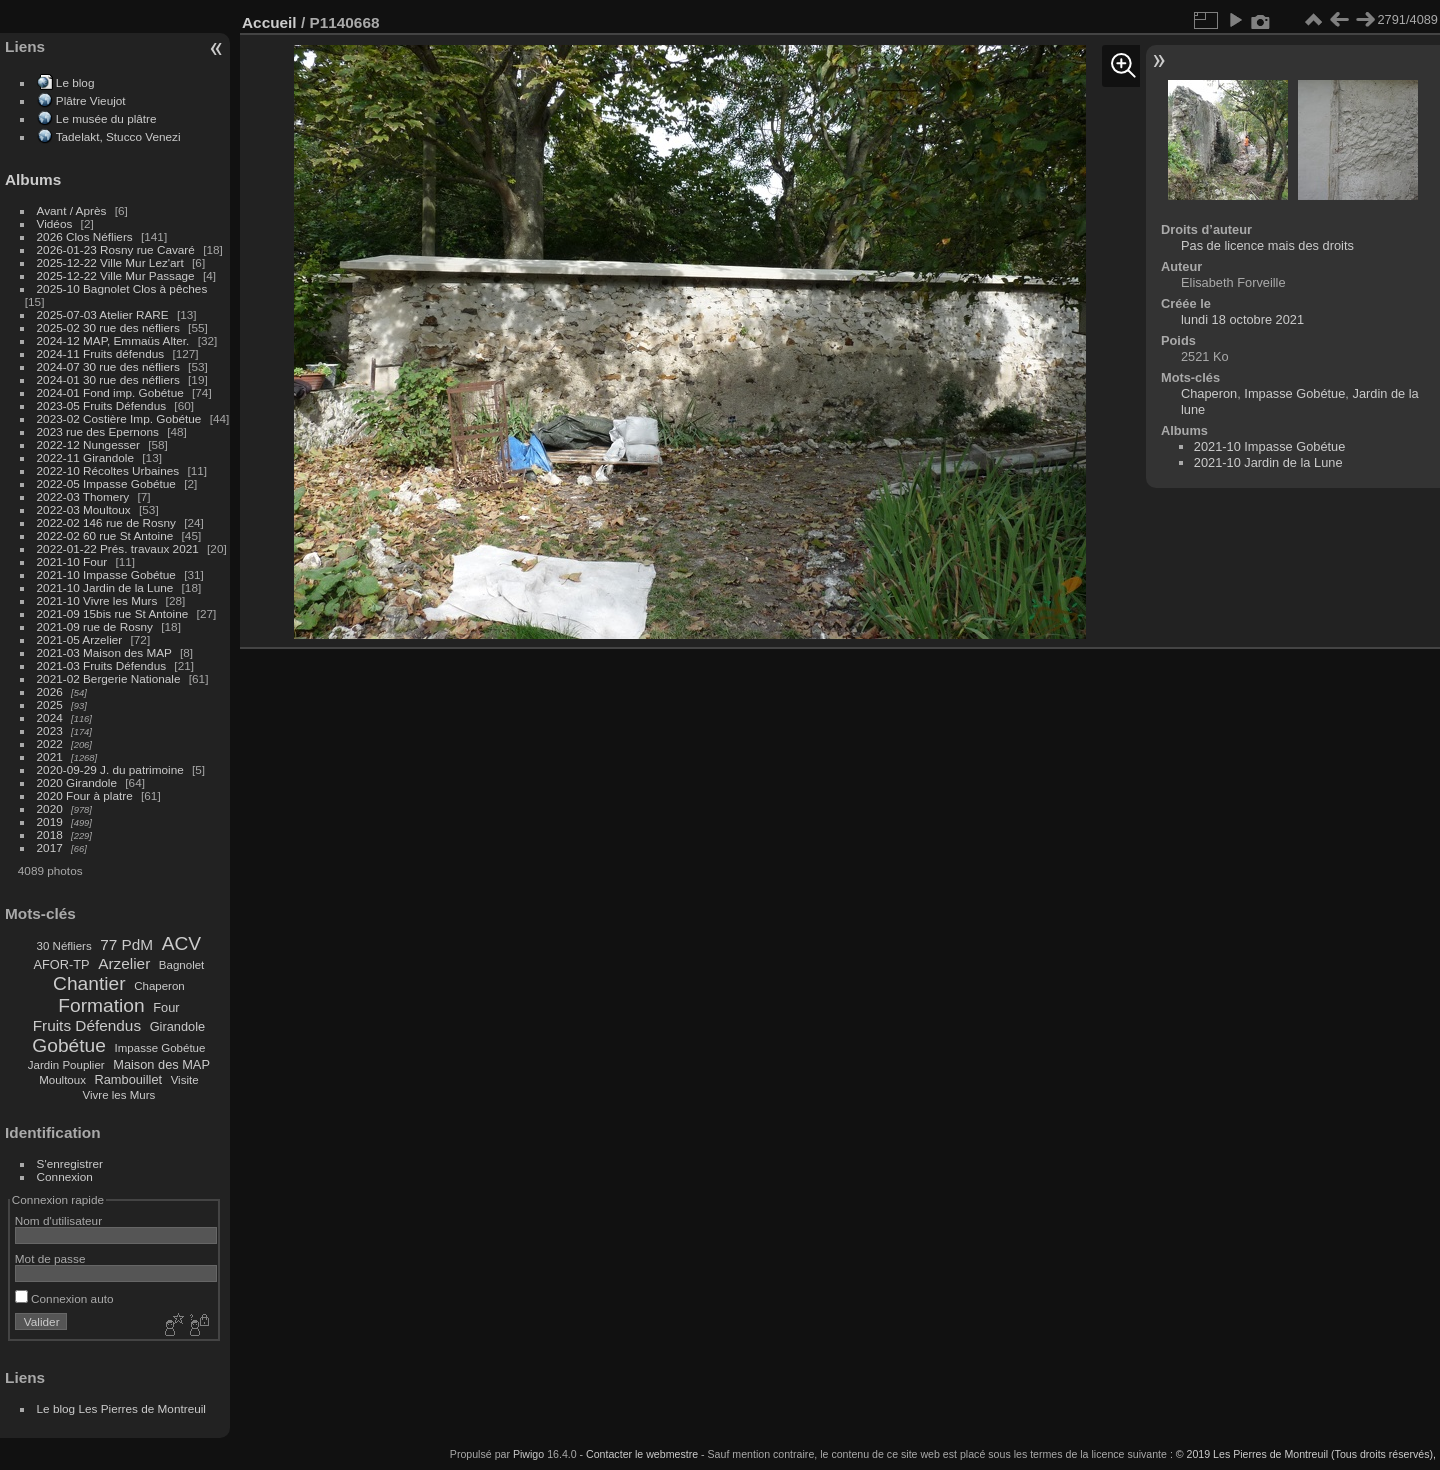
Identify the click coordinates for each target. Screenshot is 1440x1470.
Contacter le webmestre (642, 1454)
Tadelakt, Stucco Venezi (118, 136)
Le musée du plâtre (106, 118)
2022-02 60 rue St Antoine (105, 535)
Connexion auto (64, 1298)
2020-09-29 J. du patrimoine (110, 769)
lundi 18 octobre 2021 (1242, 319)
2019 (50, 821)
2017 (50, 847)
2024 (50, 717)
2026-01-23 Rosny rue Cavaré (116, 249)
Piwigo (528, 1454)
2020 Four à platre (85, 795)
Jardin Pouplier (66, 1065)
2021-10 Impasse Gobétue (106, 574)
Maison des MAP (161, 1064)
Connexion (65, 1176)
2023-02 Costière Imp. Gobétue (119, 418)
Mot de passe (50, 1258)
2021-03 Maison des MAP (104, 652)
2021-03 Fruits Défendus (102, 665)
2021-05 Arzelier (80, 639)
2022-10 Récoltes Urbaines (108, 470)
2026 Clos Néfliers (85, 236)
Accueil (269, 22)
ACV (181, 943)
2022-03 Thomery (83, 496)
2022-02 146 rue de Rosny (106, 522)
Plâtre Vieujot (91, 100)
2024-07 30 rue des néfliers (108, 366)
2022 (50, 743)
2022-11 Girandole (85, 457)
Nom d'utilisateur (58, 1220)
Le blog (75, 82)
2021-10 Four (72, 561)
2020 (50, 808)
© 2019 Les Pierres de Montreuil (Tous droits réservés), (1306, 1454)
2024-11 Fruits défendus (101, 353)
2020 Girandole (77, 782)
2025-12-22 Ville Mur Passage (116, 275)
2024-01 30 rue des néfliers (110, 379)
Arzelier (124, 963)
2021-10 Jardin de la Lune (105, 587)
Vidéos (55, 223)
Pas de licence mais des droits (1267, 245)
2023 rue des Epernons (98, 431)
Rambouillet (129, 1079)
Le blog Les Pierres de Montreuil (121, 1408)
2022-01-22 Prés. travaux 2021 (118, 548)
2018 (50, 834)
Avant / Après (72, 210)
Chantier (89, 983)
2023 (50, 730)
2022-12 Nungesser (88, 444)
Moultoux (62, 1080)
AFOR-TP (61, 964)
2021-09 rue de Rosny (95, 626)
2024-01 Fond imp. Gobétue (110, 392)
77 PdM (126, 944)
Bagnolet (181, 965)
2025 (50, 704)
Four (166, 1007)
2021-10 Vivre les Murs (97, 600)
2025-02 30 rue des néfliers (108, 327)
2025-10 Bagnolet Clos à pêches (122, 288)
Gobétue (69, 1045)
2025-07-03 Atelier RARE (103, 314)
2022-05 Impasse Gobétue (106, 483)
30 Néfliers (64, 946)
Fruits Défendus (87, 1025)
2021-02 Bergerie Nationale (109, 678)
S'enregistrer (70, 1163)
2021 (50, 756)
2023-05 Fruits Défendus (102, 405)
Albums (33, 179)
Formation (101, 1005)
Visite (185, 1080)
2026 (50, 691)
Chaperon (159, 986)
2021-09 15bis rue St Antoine (113, 613)
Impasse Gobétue (160, 1048)
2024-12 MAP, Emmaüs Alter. (113, 340)
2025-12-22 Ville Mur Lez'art (110, 262)
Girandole (178, 1026)
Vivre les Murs (119, 1095)
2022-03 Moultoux (84, 509)
